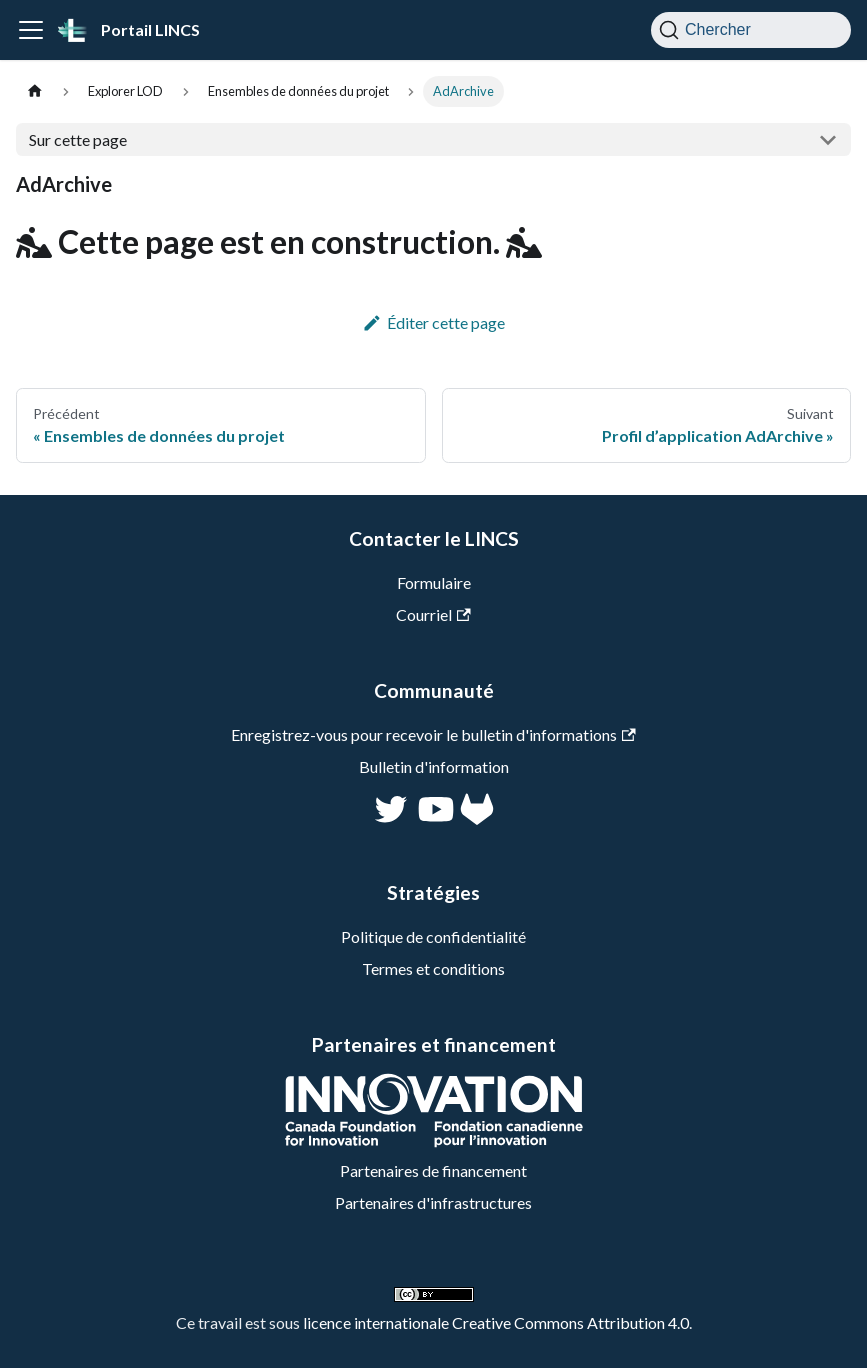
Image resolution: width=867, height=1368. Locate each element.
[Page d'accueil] (35, 91)
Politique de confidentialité (433, 936)
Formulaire (434, 582)
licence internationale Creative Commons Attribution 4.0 (496, 1322)
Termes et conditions (433, 968)
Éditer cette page (433, 322)
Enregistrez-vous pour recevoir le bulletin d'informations (433, 734)
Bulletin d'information (434, 766)
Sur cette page (78, 139)
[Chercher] (751, 30)
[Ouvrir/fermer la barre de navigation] (31, 30)
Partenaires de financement (433, 1170)
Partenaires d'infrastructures (433, 1202)
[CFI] (434, 1141)
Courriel (433, 614)
